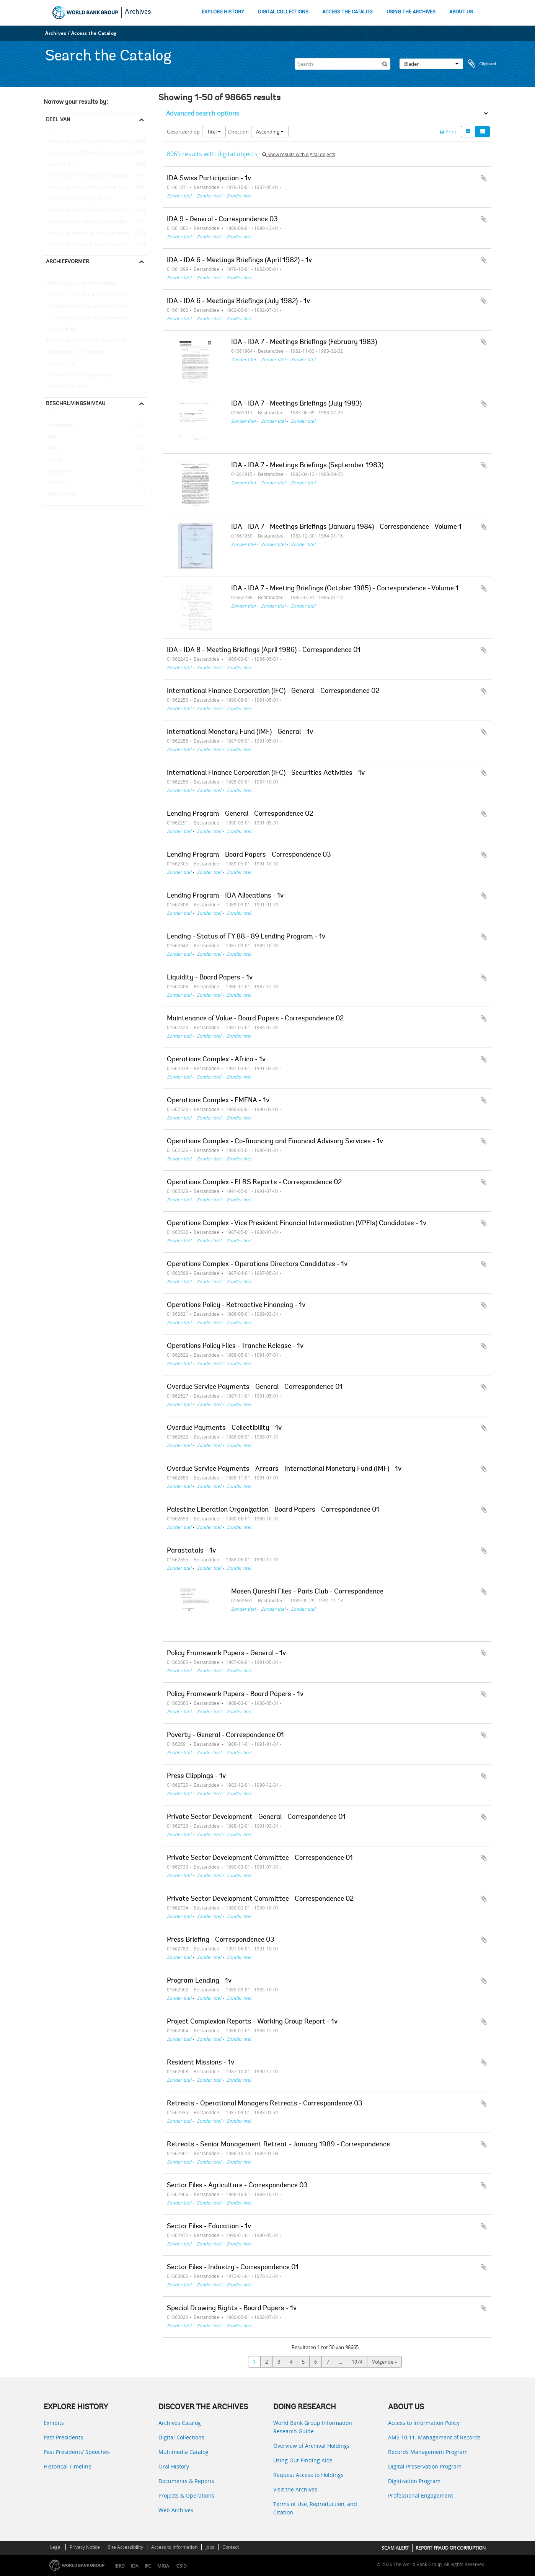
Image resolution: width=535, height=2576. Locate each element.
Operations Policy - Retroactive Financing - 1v (236, 1305)
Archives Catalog (179, 2422)
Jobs (210, 2547)
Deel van (58, 119)
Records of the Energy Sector (78, 199)
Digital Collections (181, 2437)
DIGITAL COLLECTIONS (283, 12)
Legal (56, 2547)
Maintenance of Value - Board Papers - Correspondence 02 (255, 1018)
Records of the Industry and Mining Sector (93, 221)
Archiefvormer (67, 261)
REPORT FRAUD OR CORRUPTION (451, 2548)
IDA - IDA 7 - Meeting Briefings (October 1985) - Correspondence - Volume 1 (344, 588)
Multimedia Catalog (183, 2451)
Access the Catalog (94, 33)
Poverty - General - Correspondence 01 (225, 1735)
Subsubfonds (60, 494)
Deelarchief (58, 471)
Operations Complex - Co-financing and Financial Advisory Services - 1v (275, 1141)
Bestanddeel (59, 425)
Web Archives (175, 2510)
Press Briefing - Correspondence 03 (220, 1940)
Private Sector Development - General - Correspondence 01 (256, 1817)
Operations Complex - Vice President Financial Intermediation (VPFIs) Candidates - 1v (296, 1223)
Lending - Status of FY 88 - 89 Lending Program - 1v (246, 937)
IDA (135, 2566)
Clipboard (481, 63)
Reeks (52, 448)
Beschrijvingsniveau (75, 403)
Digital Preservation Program (425, 2466)
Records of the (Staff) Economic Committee (94, 187)
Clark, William (60, 329)
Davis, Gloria (59, 363)
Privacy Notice (85, 2547)
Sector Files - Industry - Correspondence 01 (232, 2267)
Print (448, 131)
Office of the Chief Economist (78, 375)
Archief (53, 459)
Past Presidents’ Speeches (77, 2451)
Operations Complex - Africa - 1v (216, 1059)
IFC (148, 2566)
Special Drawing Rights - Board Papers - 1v (232, 2308)
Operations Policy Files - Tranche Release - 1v (235, 1346)
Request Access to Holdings (308, 2474)
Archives (138, 12)
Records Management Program (428, 2451)
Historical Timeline (67, 2466)
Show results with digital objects (298, 154)
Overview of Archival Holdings (311, 2445)
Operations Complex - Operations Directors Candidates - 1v (257, 1264)
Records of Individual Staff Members (86, 233)
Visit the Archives (295, 2489)
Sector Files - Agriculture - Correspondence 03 (237, 2185)
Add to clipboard (484, 178)
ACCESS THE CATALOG (347, 12)
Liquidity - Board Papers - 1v (210, 977)
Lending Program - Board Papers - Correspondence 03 (249, 855)
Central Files (59, 164)
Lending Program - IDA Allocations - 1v (225, 896)
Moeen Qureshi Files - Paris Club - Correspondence (307, 1592)
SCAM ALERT (395, 2548)
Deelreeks (56, 482)
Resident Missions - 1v (200, 2062)
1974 (357, 2361)
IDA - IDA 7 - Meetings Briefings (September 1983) (307, 465)
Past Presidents (63, 2437)
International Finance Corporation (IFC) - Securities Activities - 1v (266, 773)
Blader (431, 63)
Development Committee (74, 352)
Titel (214, 131)
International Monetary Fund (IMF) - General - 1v (240, 732)
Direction (238, 131)
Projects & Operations (186, 2495)
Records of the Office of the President (87, 153)
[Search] (342, 64)
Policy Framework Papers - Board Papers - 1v (235, 1694)
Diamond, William (65, 386)
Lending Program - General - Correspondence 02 (240, 814)
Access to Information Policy (424, 2422)
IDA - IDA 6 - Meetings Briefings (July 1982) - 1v (238, 301)
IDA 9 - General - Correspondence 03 (222, 219)
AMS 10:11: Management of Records (434, 2437)
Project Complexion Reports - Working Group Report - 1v (252, 2022)
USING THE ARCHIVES (411, 12)
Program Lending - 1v (199, 1981)
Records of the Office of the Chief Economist (95, 210)
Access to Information (174, 2547)
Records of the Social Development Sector (92, 244)
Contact (230, 2547)
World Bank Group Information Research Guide (312, 2427)
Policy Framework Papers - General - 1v (226, 1653)
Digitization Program (414, 2481)
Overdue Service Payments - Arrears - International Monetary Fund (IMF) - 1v (284, 1469)
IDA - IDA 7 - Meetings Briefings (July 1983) (296, 404)
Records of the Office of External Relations (93, 141)
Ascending (270, 131)
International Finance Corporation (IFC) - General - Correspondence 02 (273, 691)
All (49, 131)
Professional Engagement (420, 2495)
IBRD (119, 2566)
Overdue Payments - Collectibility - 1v (224, 1428)
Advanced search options (202, 113)
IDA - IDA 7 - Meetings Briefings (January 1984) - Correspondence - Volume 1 (346, 527)
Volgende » (384, 2361)
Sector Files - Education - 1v (209, 2226)
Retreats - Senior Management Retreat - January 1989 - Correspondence (278, 2144)
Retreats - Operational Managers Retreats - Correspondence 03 (264, 2103)
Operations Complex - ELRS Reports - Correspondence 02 (254, 1182)
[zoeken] (384, 64)
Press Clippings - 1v (196, 1776)
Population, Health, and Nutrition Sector (91, 295)
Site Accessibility (125, 2547)
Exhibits (54, 2422)
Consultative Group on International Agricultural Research (95, 318)
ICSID (181, 2566)
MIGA (163, 2566)
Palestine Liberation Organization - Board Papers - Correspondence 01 (273, 1510)
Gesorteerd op (183, 131)
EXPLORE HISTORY (223, 12)
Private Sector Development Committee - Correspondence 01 (260, 1858)
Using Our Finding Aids (303, 2460)
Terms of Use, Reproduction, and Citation (315, 2508)
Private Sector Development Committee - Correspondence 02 (260, 1899)
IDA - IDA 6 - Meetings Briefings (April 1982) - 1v (239, 260)
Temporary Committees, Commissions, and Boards (95, 340)
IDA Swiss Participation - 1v (209, 178)
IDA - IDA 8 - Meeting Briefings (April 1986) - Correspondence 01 (263, 650)
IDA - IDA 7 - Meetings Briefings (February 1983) (304, 342)
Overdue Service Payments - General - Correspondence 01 (255, 1387)
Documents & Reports (186, 2481)
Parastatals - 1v (191, 1551)
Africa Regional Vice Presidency (80, 283)
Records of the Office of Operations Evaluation (95, 176)
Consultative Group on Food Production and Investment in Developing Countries (95, 306)
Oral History (173, 2466)
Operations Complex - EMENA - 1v (218, 1100)
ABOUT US (461, 12)
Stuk (50, 437)
